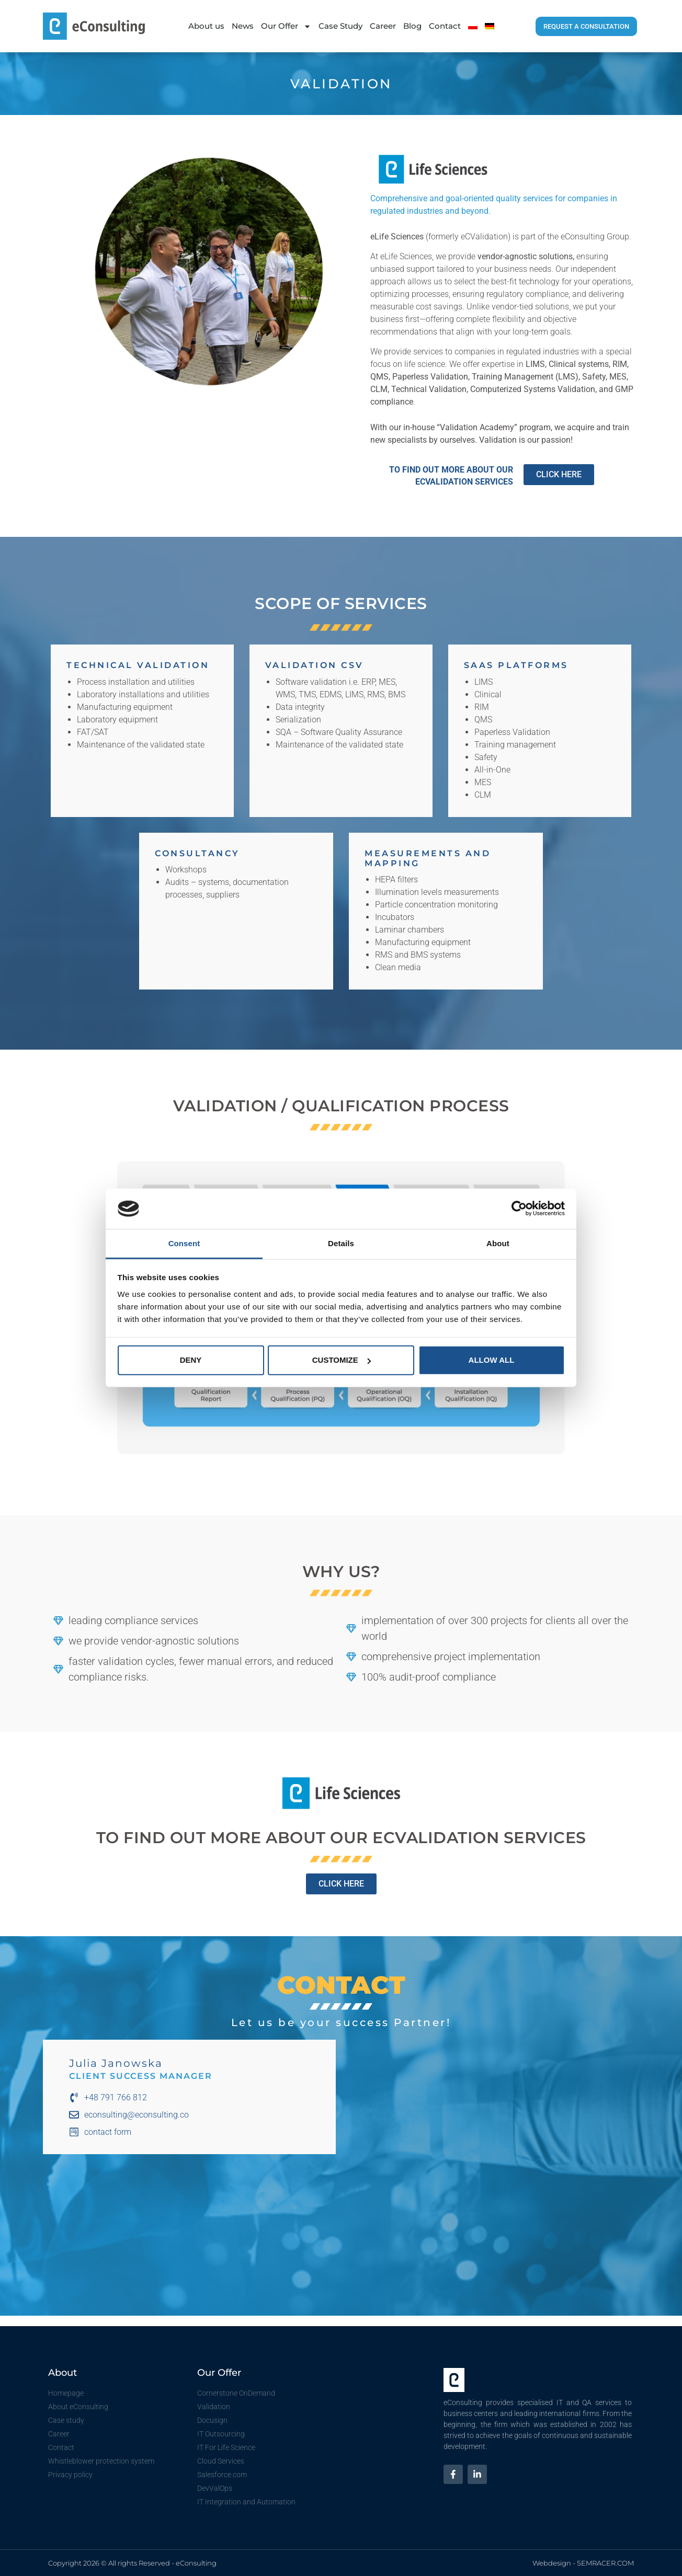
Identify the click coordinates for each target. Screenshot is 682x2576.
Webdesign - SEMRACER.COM (583, 2563)
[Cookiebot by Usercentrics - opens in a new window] (519, 1208)
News (243, 26)
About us (206, 26)
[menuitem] (472, 26)
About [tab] (497, 1243)
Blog (412, 26)
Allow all (492, 1359)
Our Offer (286, 26)
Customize (341, 1359)
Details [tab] (341, 1243)
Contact (445, 26)
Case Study (340, 26)
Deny (191, 1359)
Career (383, 26)
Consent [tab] (184, 1243)
